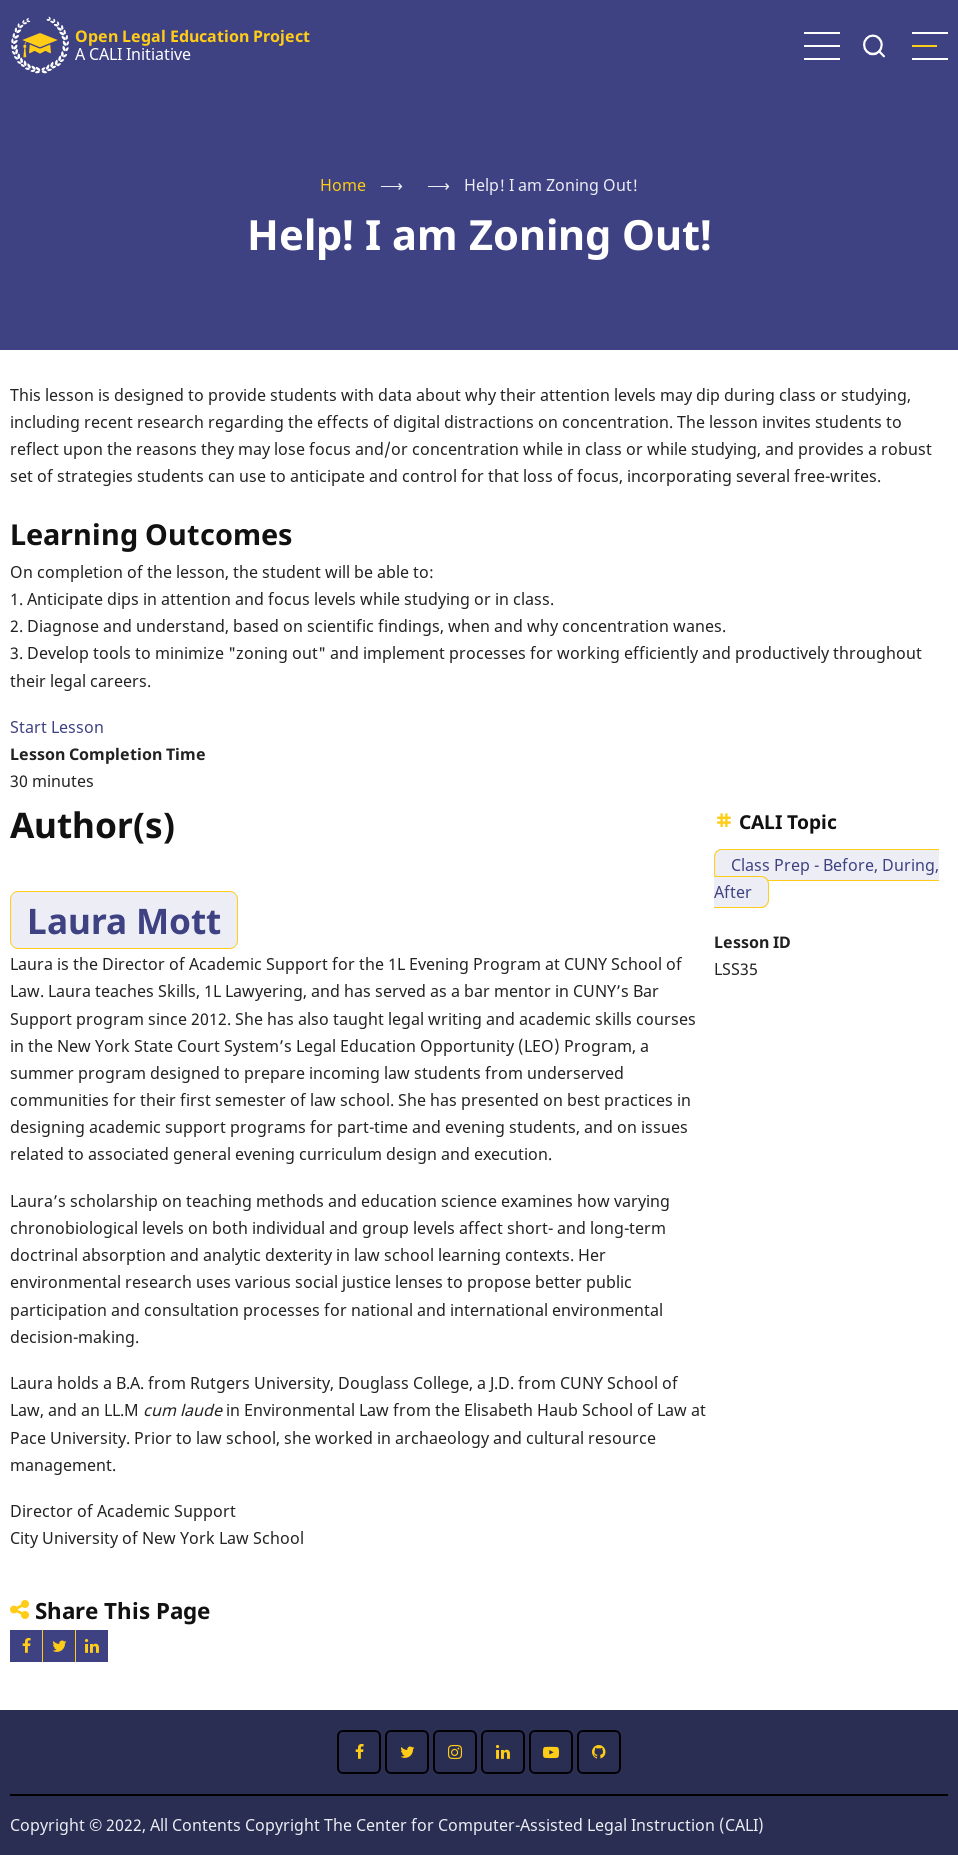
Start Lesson (57, 727)
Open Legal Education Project (192, 36)
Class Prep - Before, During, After (826, 878)
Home (343, 185)
